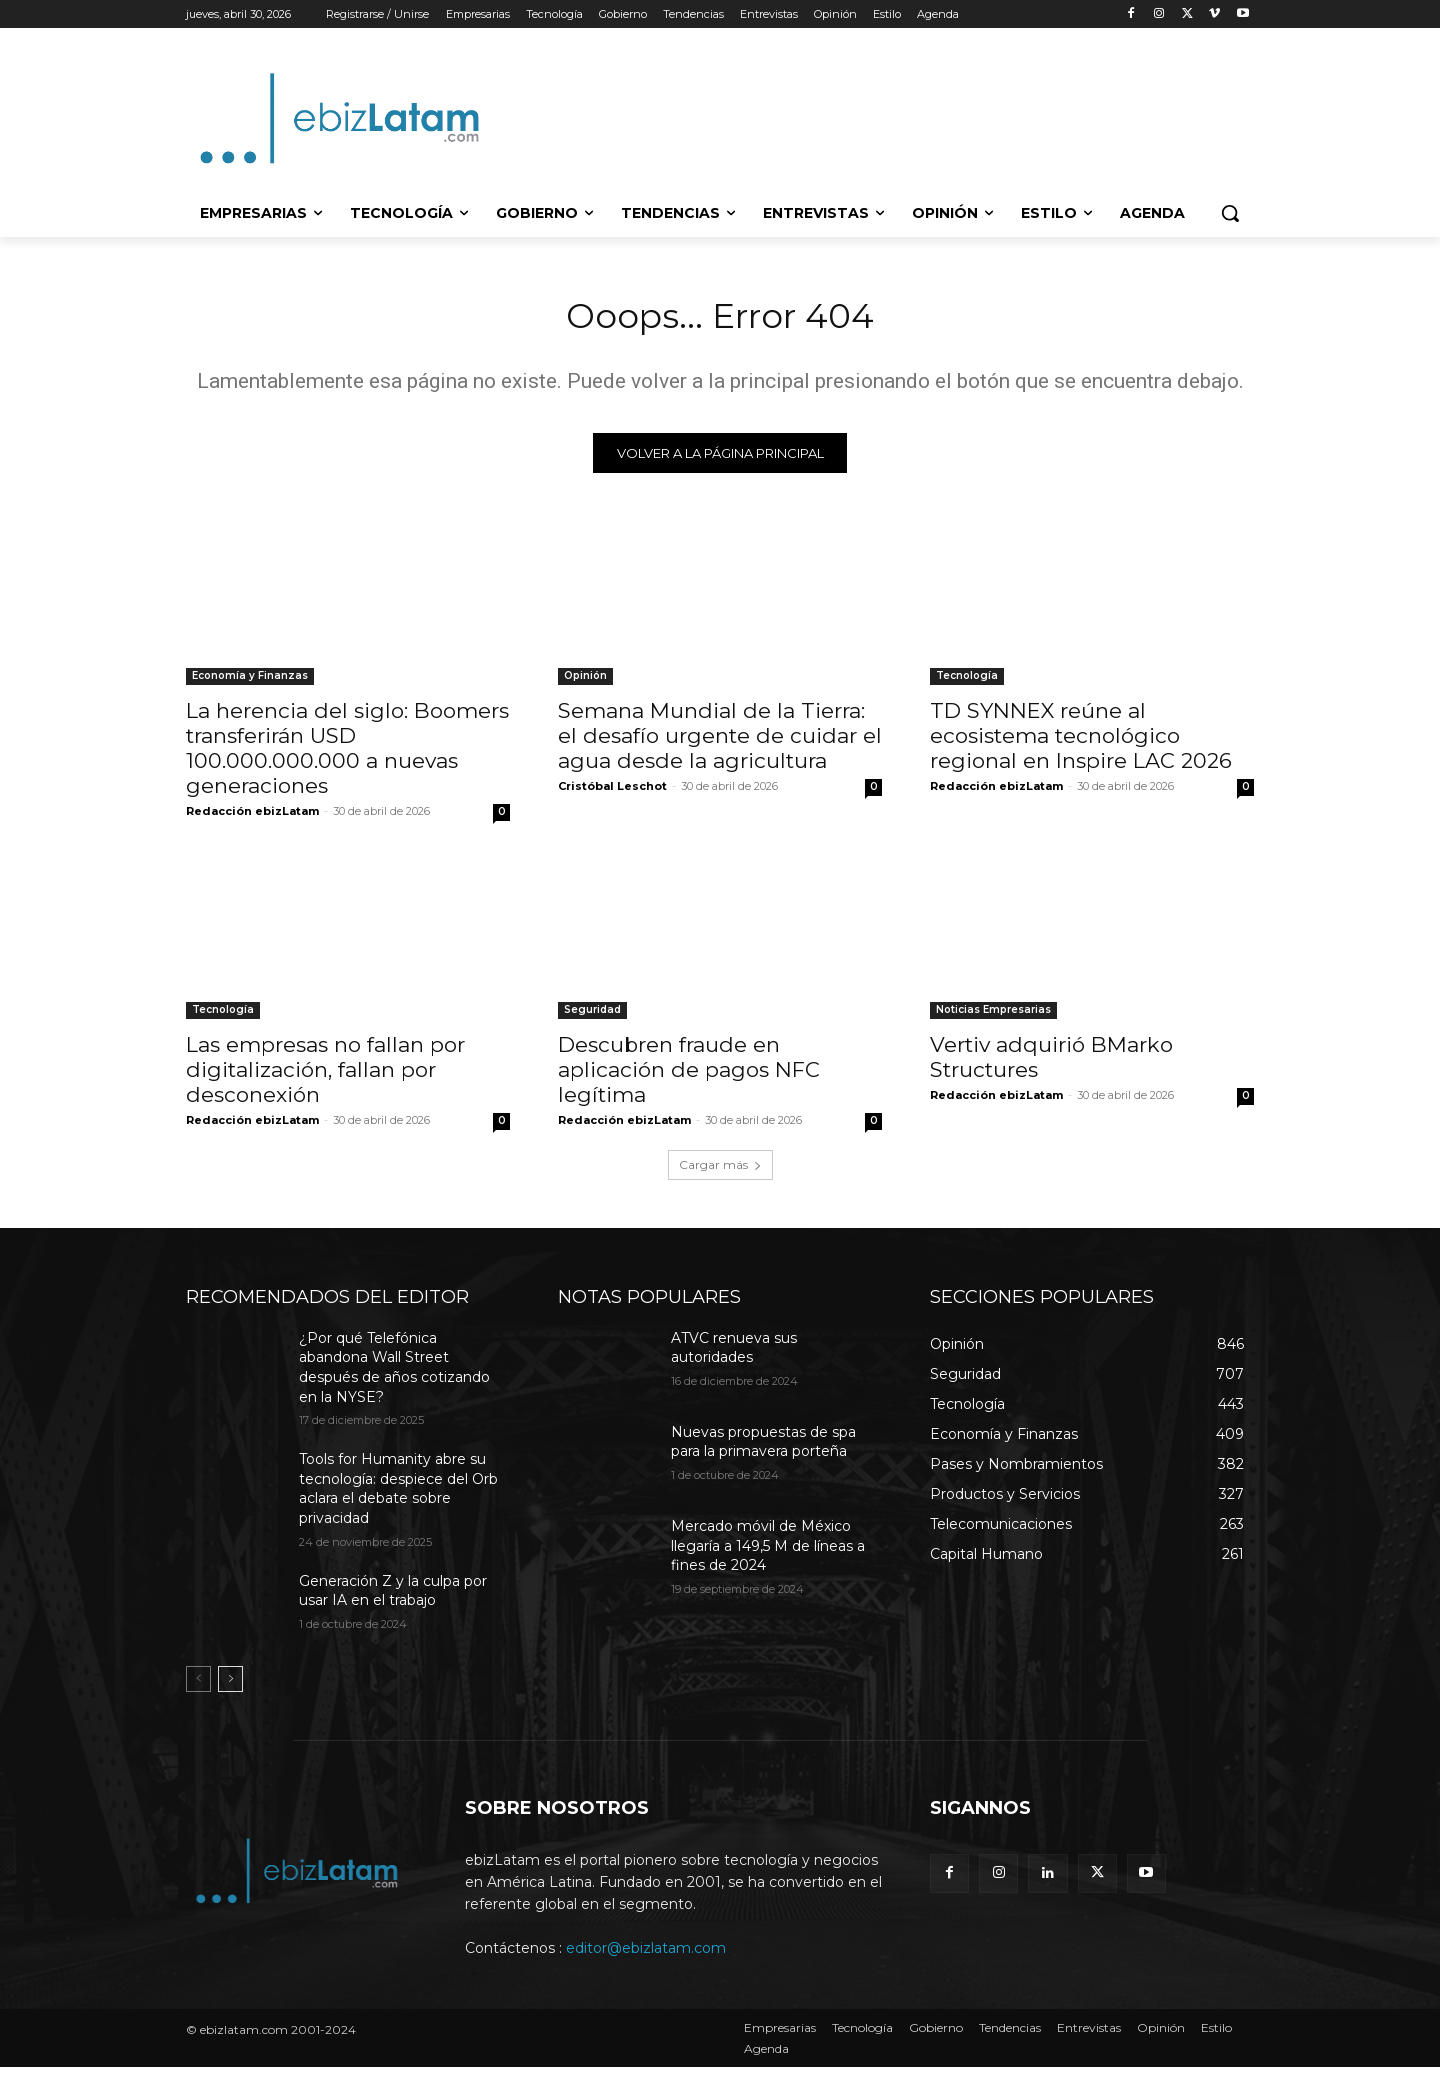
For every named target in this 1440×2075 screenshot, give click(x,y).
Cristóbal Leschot (612, 794)
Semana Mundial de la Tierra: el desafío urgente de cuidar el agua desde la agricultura (720, 743)
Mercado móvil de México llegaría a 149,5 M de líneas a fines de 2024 (768, 1553)
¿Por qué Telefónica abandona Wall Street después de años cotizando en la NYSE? (394, 1375)
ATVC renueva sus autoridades (734, 1356)
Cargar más (720, 1172)
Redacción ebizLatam (252, 819)
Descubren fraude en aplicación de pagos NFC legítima (689, 1077)
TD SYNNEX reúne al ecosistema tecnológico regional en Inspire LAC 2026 (1081, 743)
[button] (1230, 213)
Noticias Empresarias (993, 1017)
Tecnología (967, 683)
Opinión (585, 683)
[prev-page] (198, 1687)
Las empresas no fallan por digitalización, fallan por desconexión (325, 1077)
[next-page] (230, 1687)
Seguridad (592, 1017)
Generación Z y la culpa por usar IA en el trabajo (393, 1599)
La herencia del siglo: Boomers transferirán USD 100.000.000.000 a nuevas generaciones (347, 756)
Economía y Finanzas (250, 683)
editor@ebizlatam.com (646, 1956)
